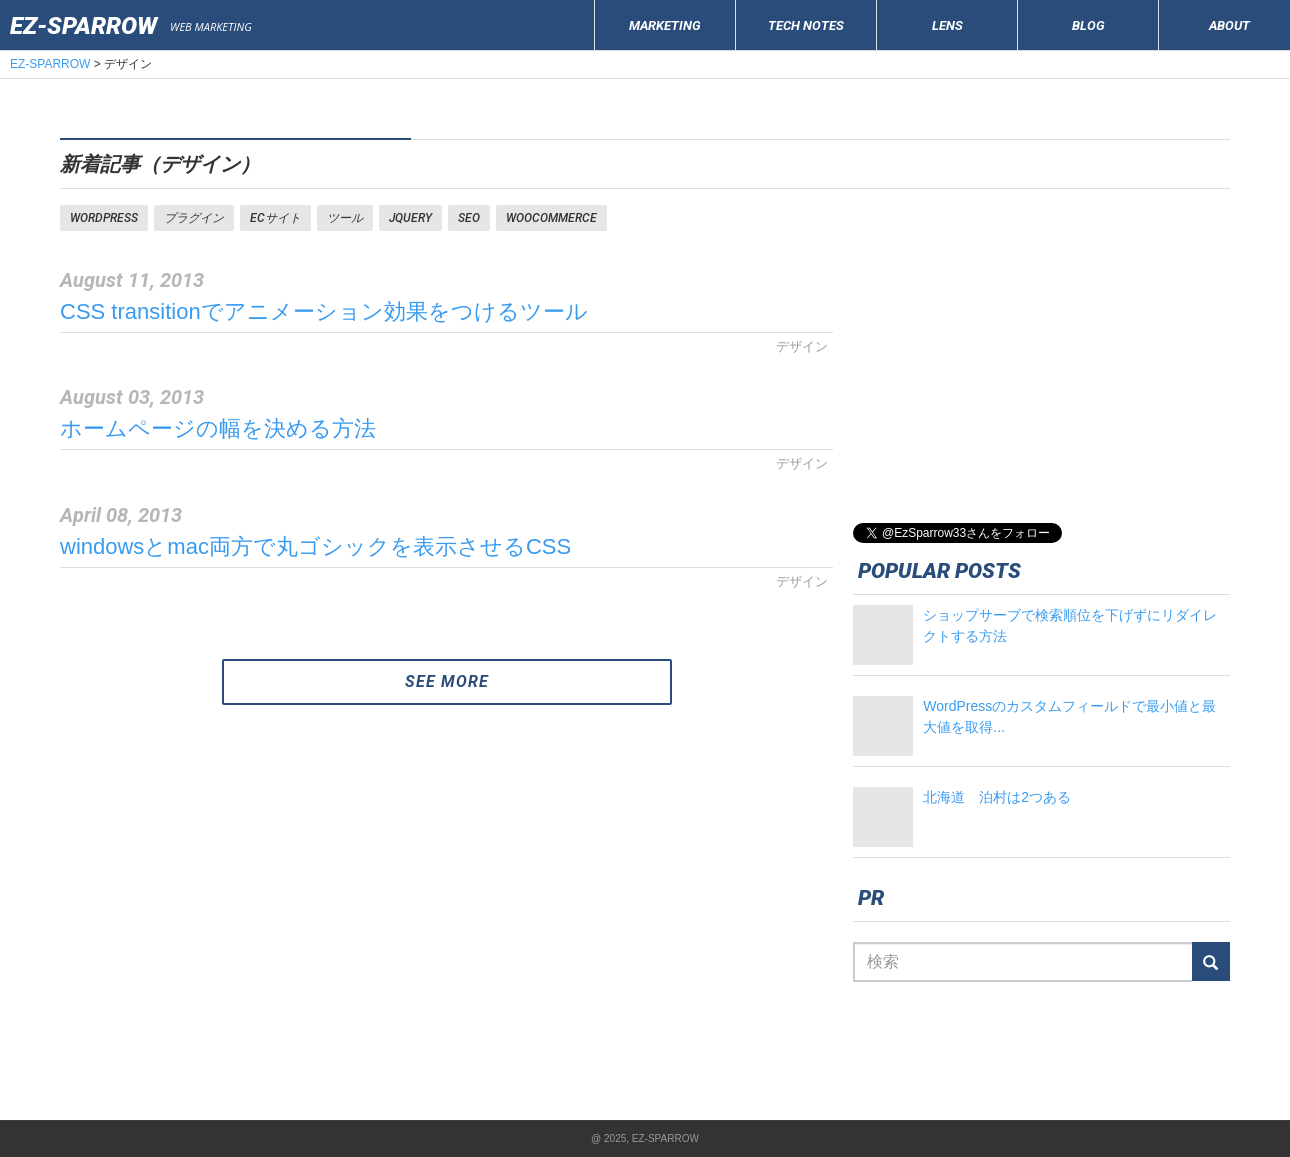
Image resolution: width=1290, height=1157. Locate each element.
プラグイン (194, 218)
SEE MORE (447, 681)
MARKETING (665, 25)
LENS (947, 25)
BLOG (1088, 25)
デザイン (802, 346)
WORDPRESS (104, 218)
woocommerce (551, 218)
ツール (345, 218)
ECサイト (275, 218)
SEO (469, 218)
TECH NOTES (806, 25)
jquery (410, 218)
